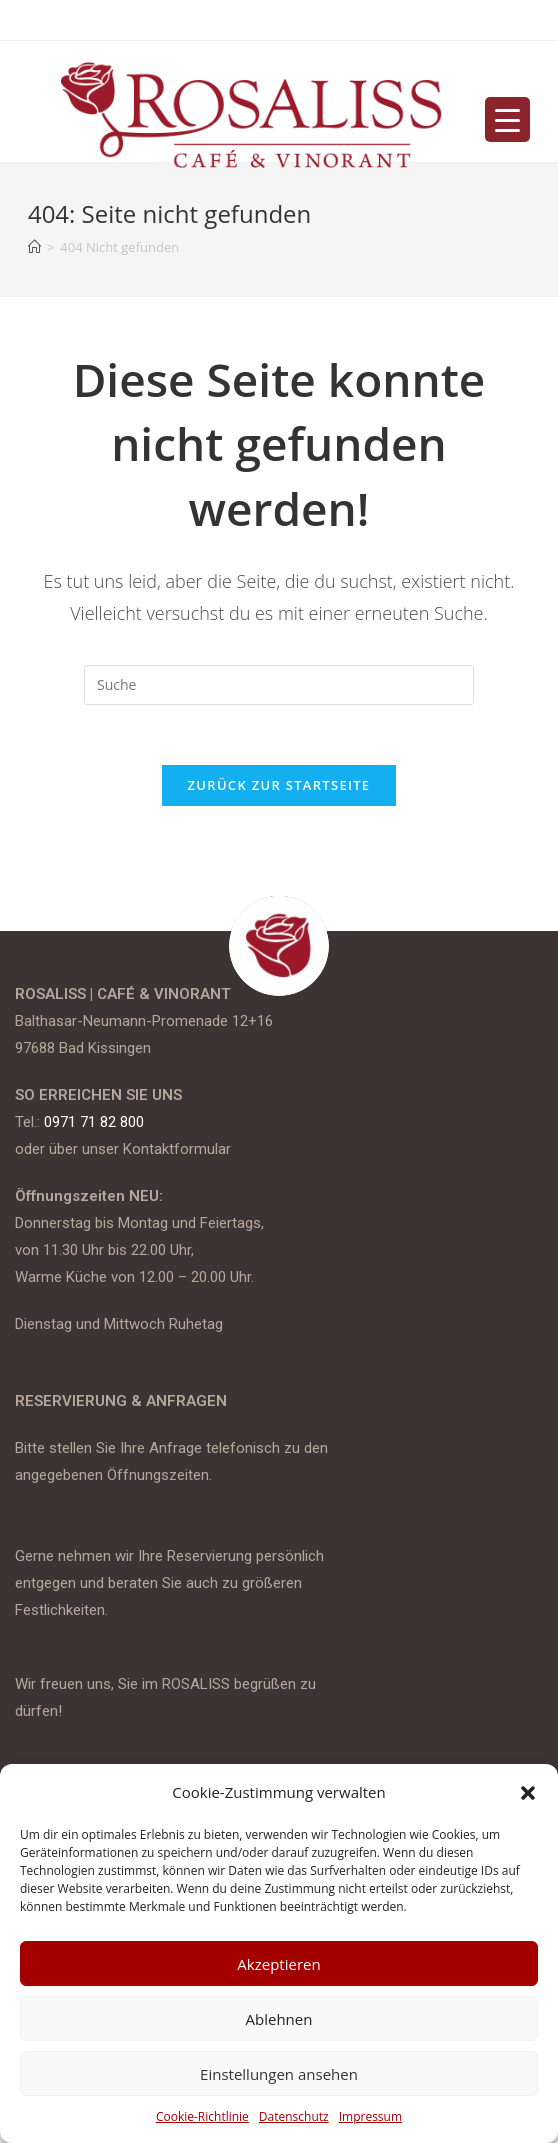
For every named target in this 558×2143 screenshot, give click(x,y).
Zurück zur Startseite (279, 785)
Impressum (370, 2116)
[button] (528, 1793)
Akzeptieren (278, 1964)
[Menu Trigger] (507, 119)
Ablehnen (279, 2019)
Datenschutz (294, 2116)
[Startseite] (34, 247)
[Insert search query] (279, 685)
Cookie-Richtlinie (202, 2116)
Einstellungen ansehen (279, 2074)
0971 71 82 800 (94, 1122)
